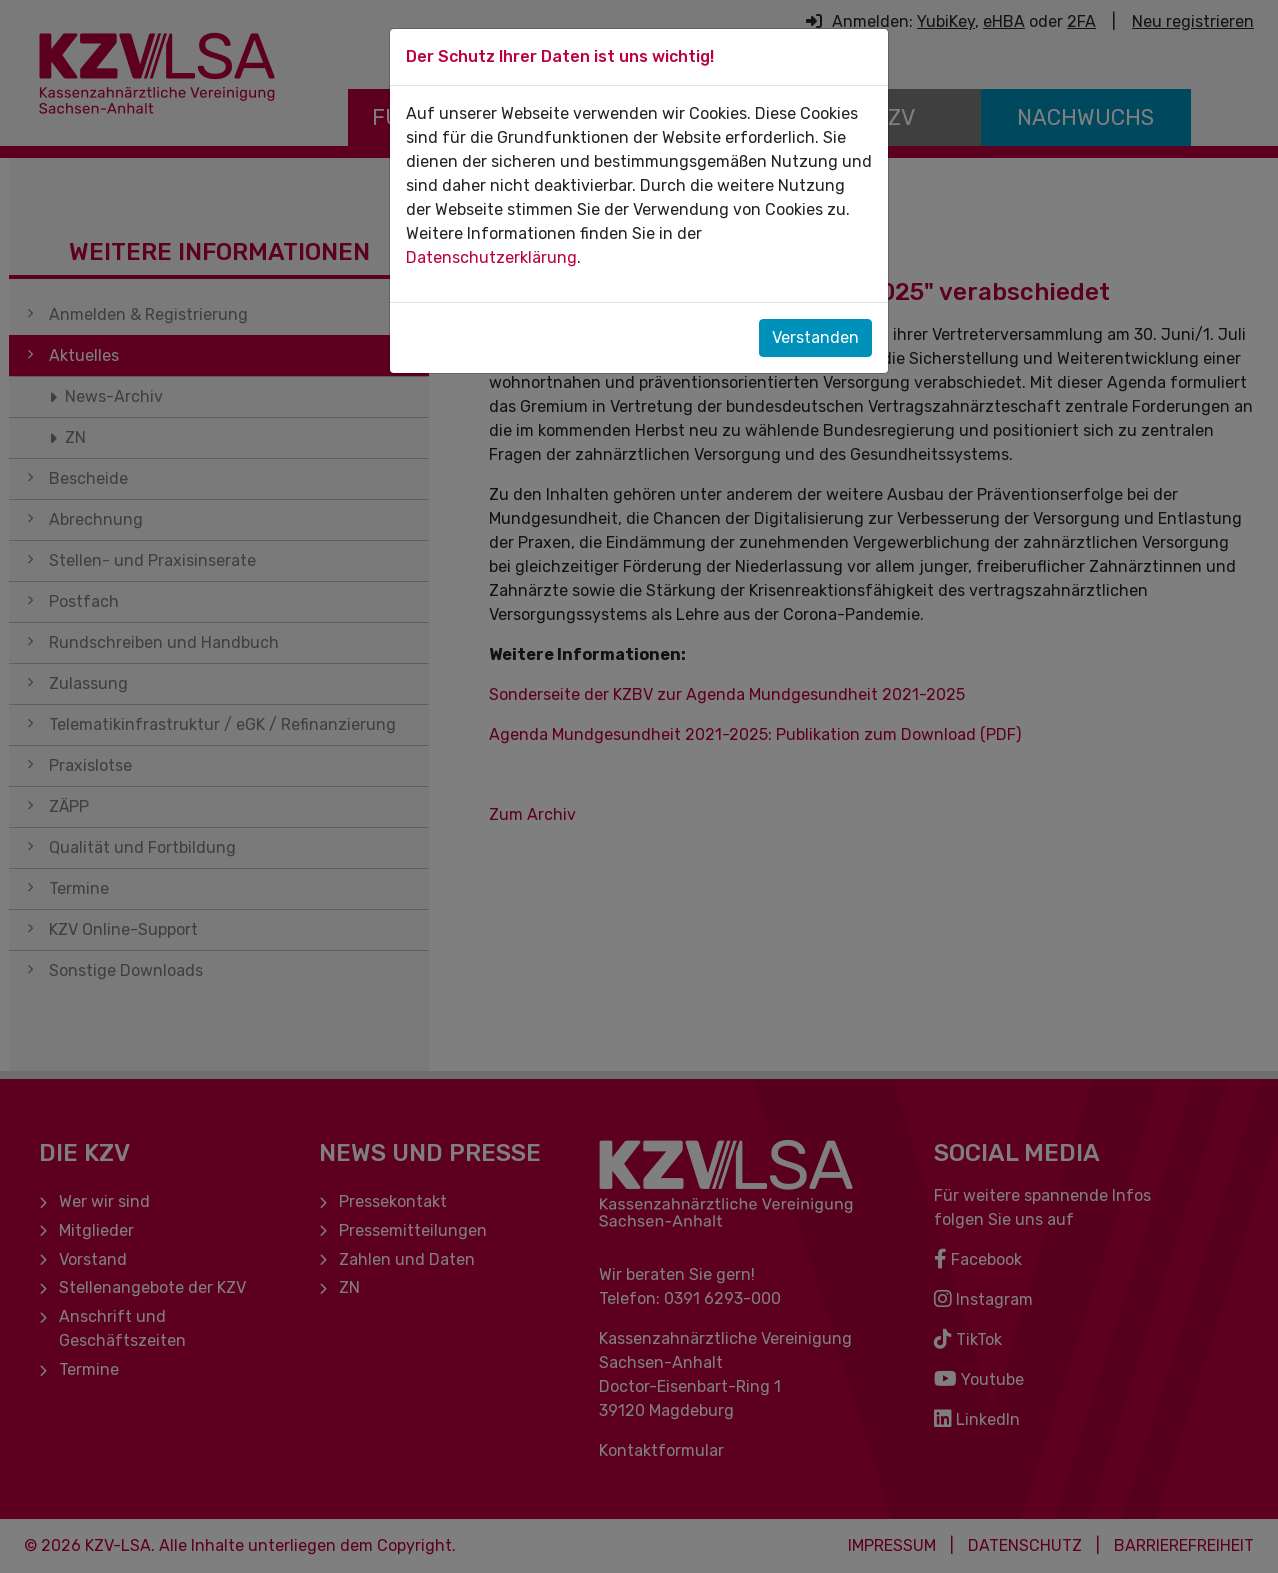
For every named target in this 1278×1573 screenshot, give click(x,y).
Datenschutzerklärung (491, 257)
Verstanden (815, 337)
